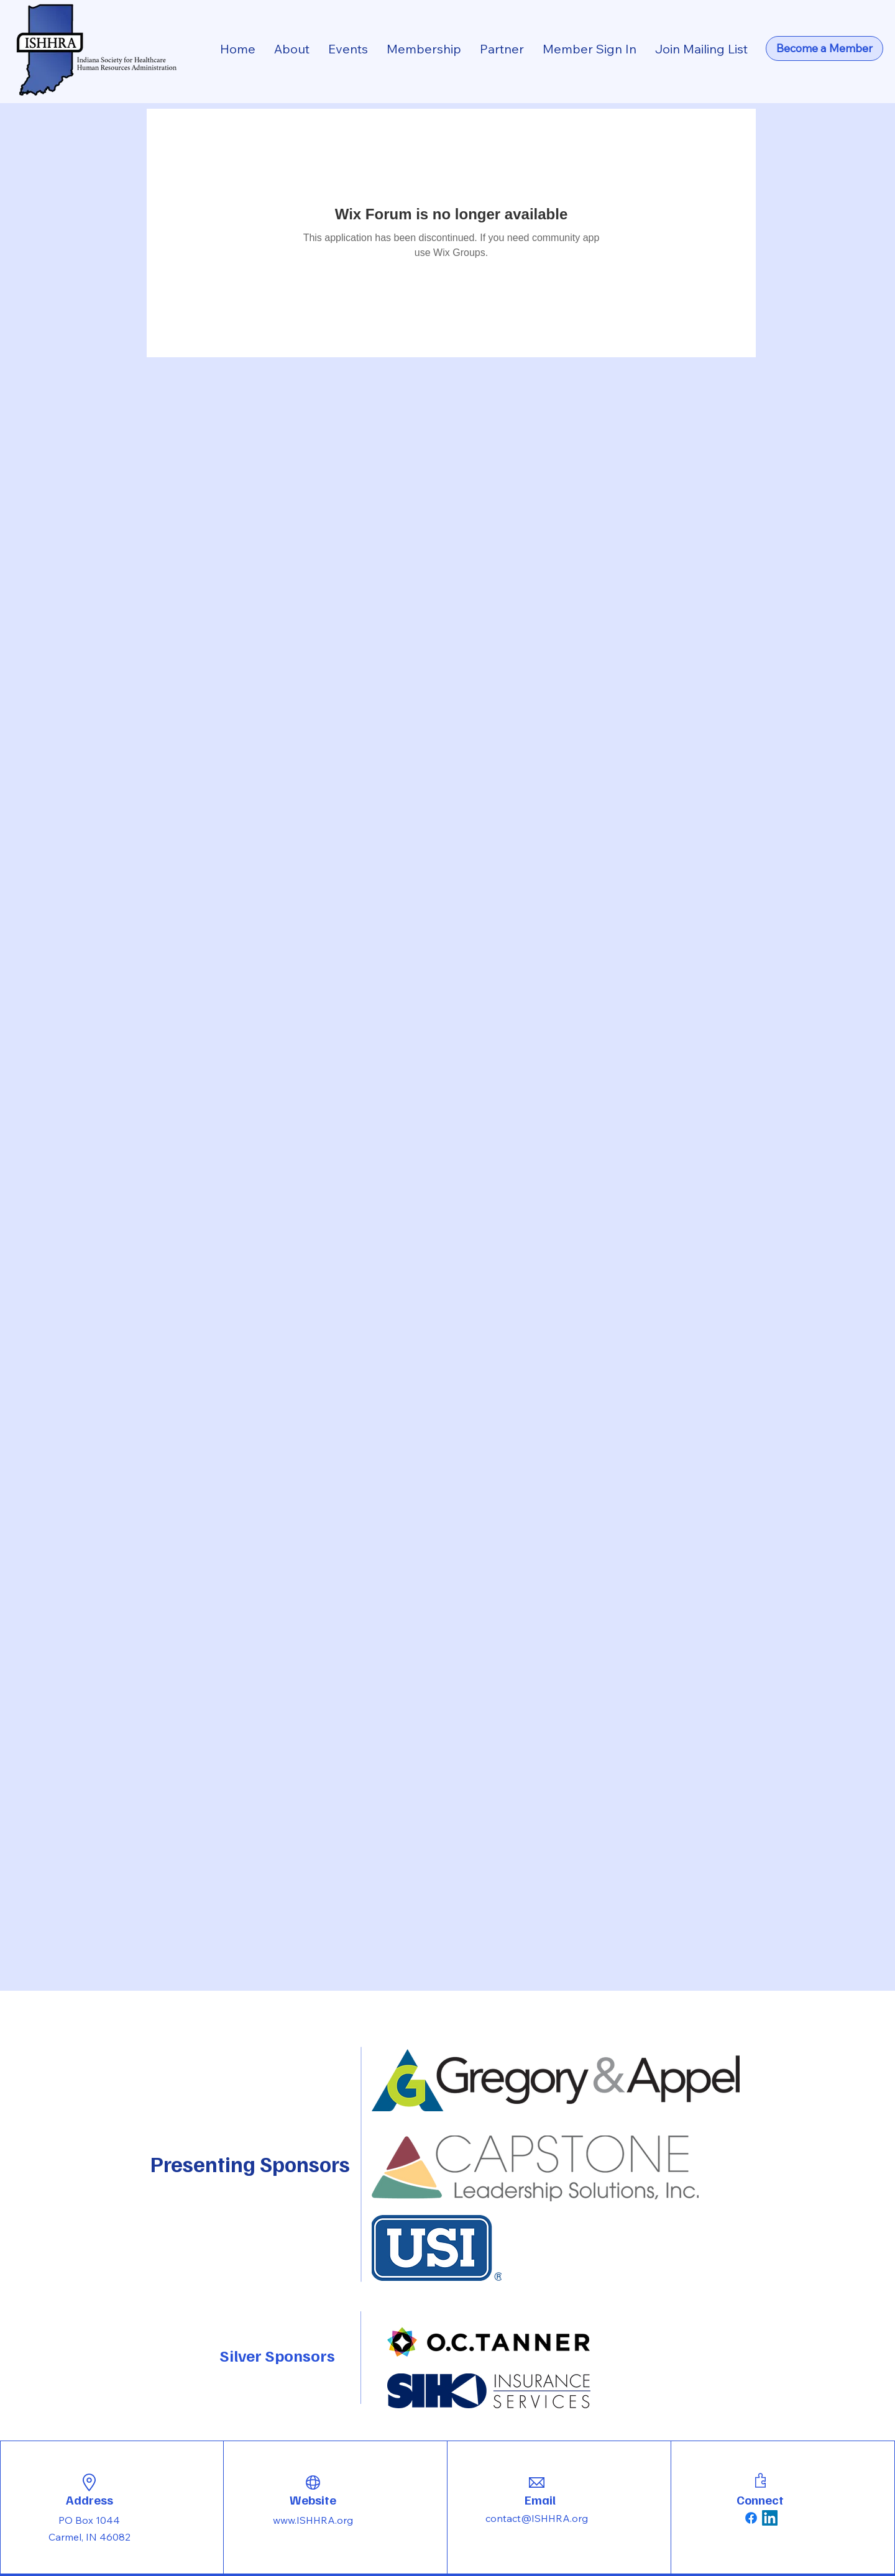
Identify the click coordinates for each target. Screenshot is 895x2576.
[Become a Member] (824, 48)
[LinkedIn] (770, 2518)
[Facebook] (751, 2518)
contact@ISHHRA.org (536, 2518)
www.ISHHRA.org (313, 2520)
